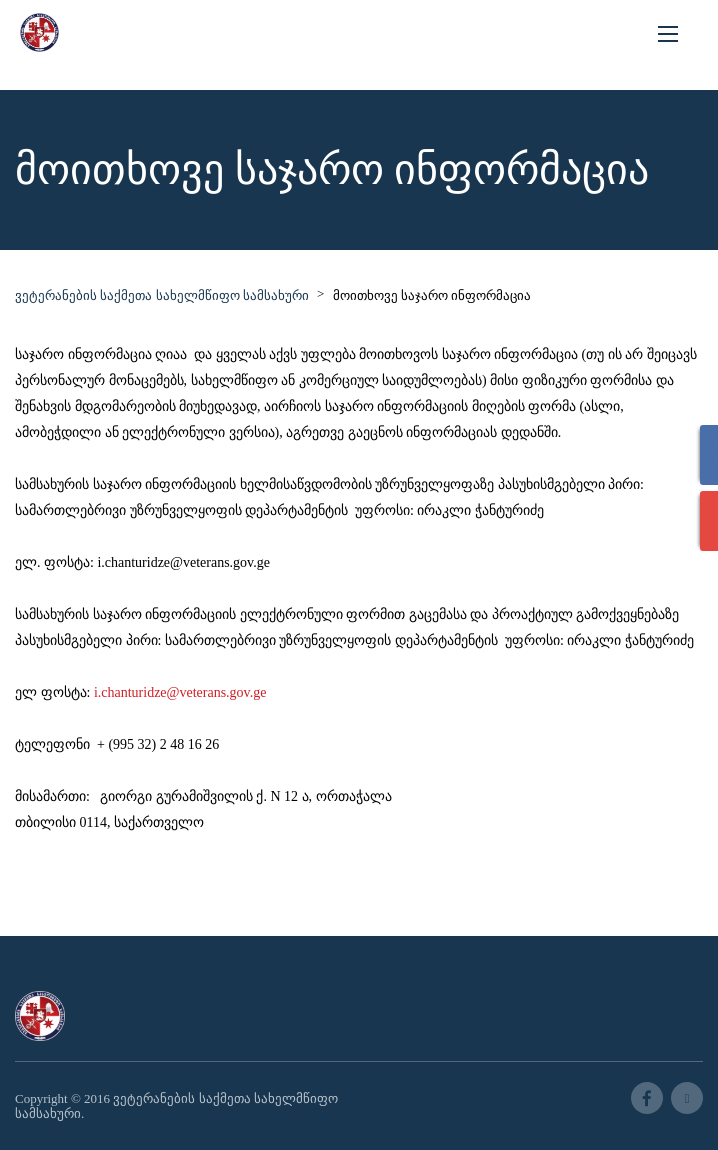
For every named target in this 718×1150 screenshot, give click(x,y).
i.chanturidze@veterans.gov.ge (180, 692)
